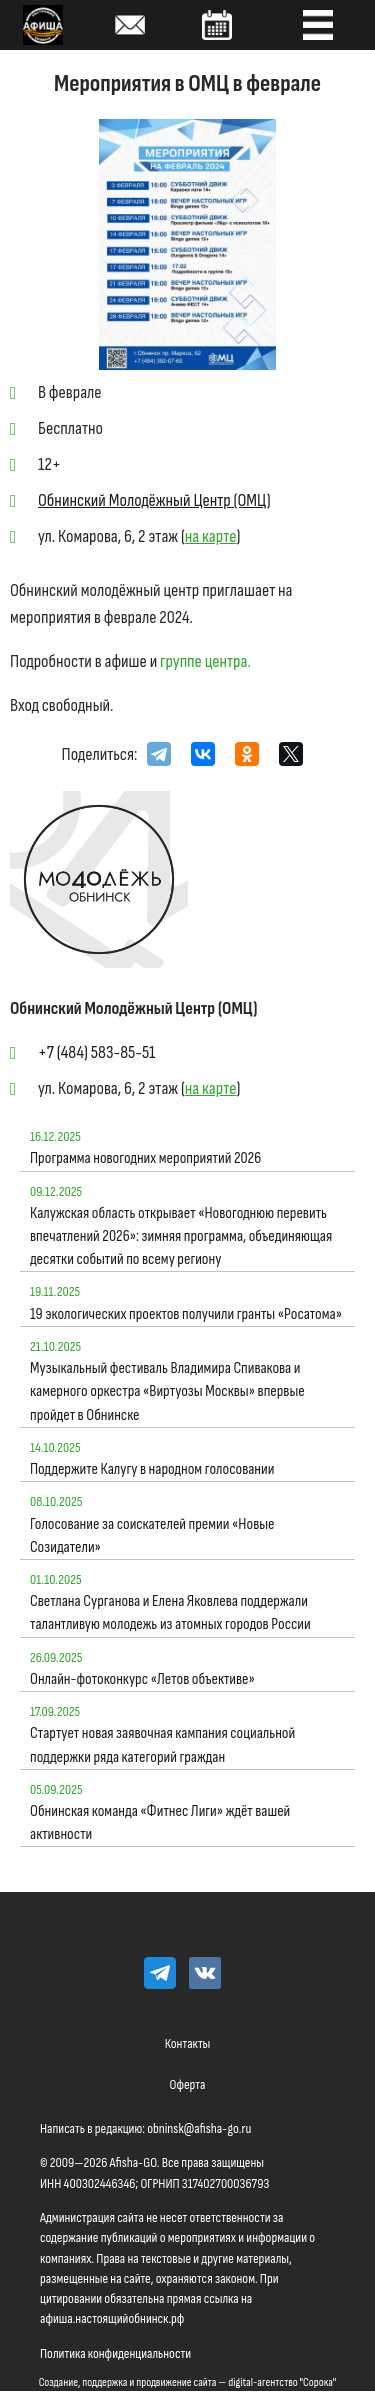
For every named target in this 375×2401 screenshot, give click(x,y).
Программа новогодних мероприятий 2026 (145, 1158)
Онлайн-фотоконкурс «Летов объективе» (142, 1679)
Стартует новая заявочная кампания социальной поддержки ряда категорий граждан (162, 1745)
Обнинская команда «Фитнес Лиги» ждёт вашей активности (160, 1823)
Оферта (187, 2084)
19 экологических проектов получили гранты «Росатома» (186, 1314)
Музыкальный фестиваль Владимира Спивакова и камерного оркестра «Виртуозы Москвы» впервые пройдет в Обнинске (167, 1391)
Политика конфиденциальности (115, 2353)
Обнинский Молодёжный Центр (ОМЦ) (154, 500)
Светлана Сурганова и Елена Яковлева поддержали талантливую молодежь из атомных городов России (170, 1613)
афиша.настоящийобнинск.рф (112, 2318)
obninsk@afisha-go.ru (199, 2128)
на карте (211, 536)
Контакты (188, 2043)
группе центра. (205, 661)
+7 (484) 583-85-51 (96, 1052)
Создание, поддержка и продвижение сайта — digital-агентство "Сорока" (188, 2382)
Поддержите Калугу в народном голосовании (152, 1469)
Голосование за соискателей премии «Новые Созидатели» (152, 1536)
